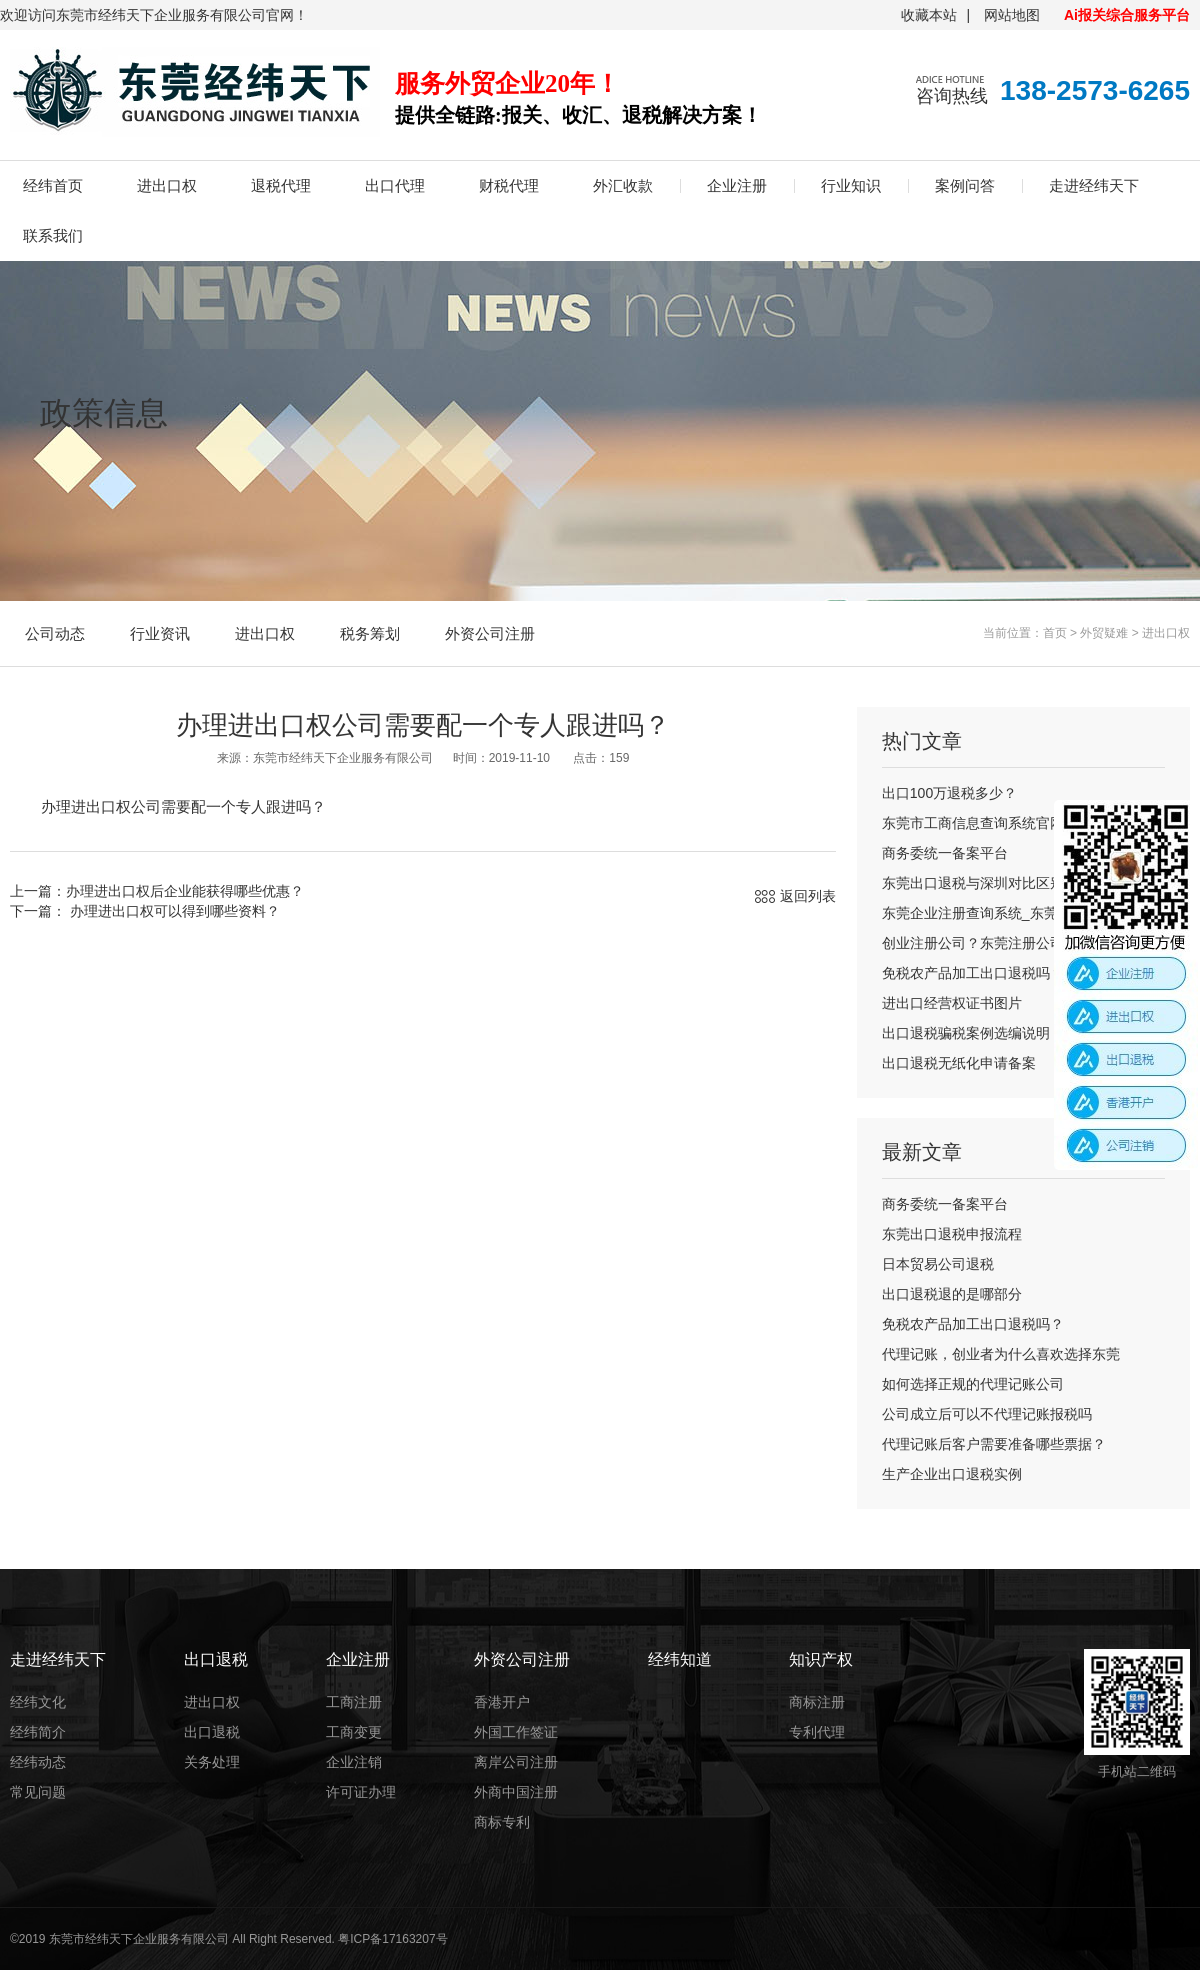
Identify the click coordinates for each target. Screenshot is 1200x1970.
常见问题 (38, 1792)
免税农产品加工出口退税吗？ (973, 973)
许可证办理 (361, 1792)
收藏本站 (929, 15)
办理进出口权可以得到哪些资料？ (173, 911)
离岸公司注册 (516, 1762)
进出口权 (167, 185)
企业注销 (354, 1762)
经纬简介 (38, 1732)
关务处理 (212, 1762)
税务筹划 (370, 633)
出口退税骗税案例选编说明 (966, 1033)
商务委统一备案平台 (945, 853)
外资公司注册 (490, 633)
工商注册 (354, 1702)
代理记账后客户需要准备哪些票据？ (994, 1444)
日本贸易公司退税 (938, 1264)
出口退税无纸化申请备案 (959, 1063)
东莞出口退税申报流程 (952, 1234)
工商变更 (354, 1732)
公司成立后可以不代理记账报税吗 (987, 1414)
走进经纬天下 (1094, 185)
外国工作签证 (516, 1732)
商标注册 (817, 1702)
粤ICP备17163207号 (392, 1939)
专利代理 (817, 1732)
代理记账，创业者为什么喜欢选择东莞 (1001, 1354)
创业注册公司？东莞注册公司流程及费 (1001, 943)
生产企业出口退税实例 (952, 1474)
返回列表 (808, 896)
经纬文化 (38, 1702)
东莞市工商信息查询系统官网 (973, 823)
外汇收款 (623, 185)
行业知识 (851, 185)
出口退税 (212, 1732)
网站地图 (1012, 15)
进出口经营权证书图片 (952, 1003)
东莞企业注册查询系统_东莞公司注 (991, 913)
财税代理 (509, 185)
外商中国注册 (516, 1792)
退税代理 (281, 185)
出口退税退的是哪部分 (952, 1294)
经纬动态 (38, 1762)
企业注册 (737, 185)
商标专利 (502, 1822)
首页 (1055, 633)
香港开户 (502, 1702)
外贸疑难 (1104, 633)
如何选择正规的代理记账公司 (973, 1384)
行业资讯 (160, 633)
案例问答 (965, 185)
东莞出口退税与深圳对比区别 (973, 883)
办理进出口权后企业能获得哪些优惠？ (185, 891)
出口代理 (395, 185)
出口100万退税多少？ (949, 793)
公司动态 (55, 633)
